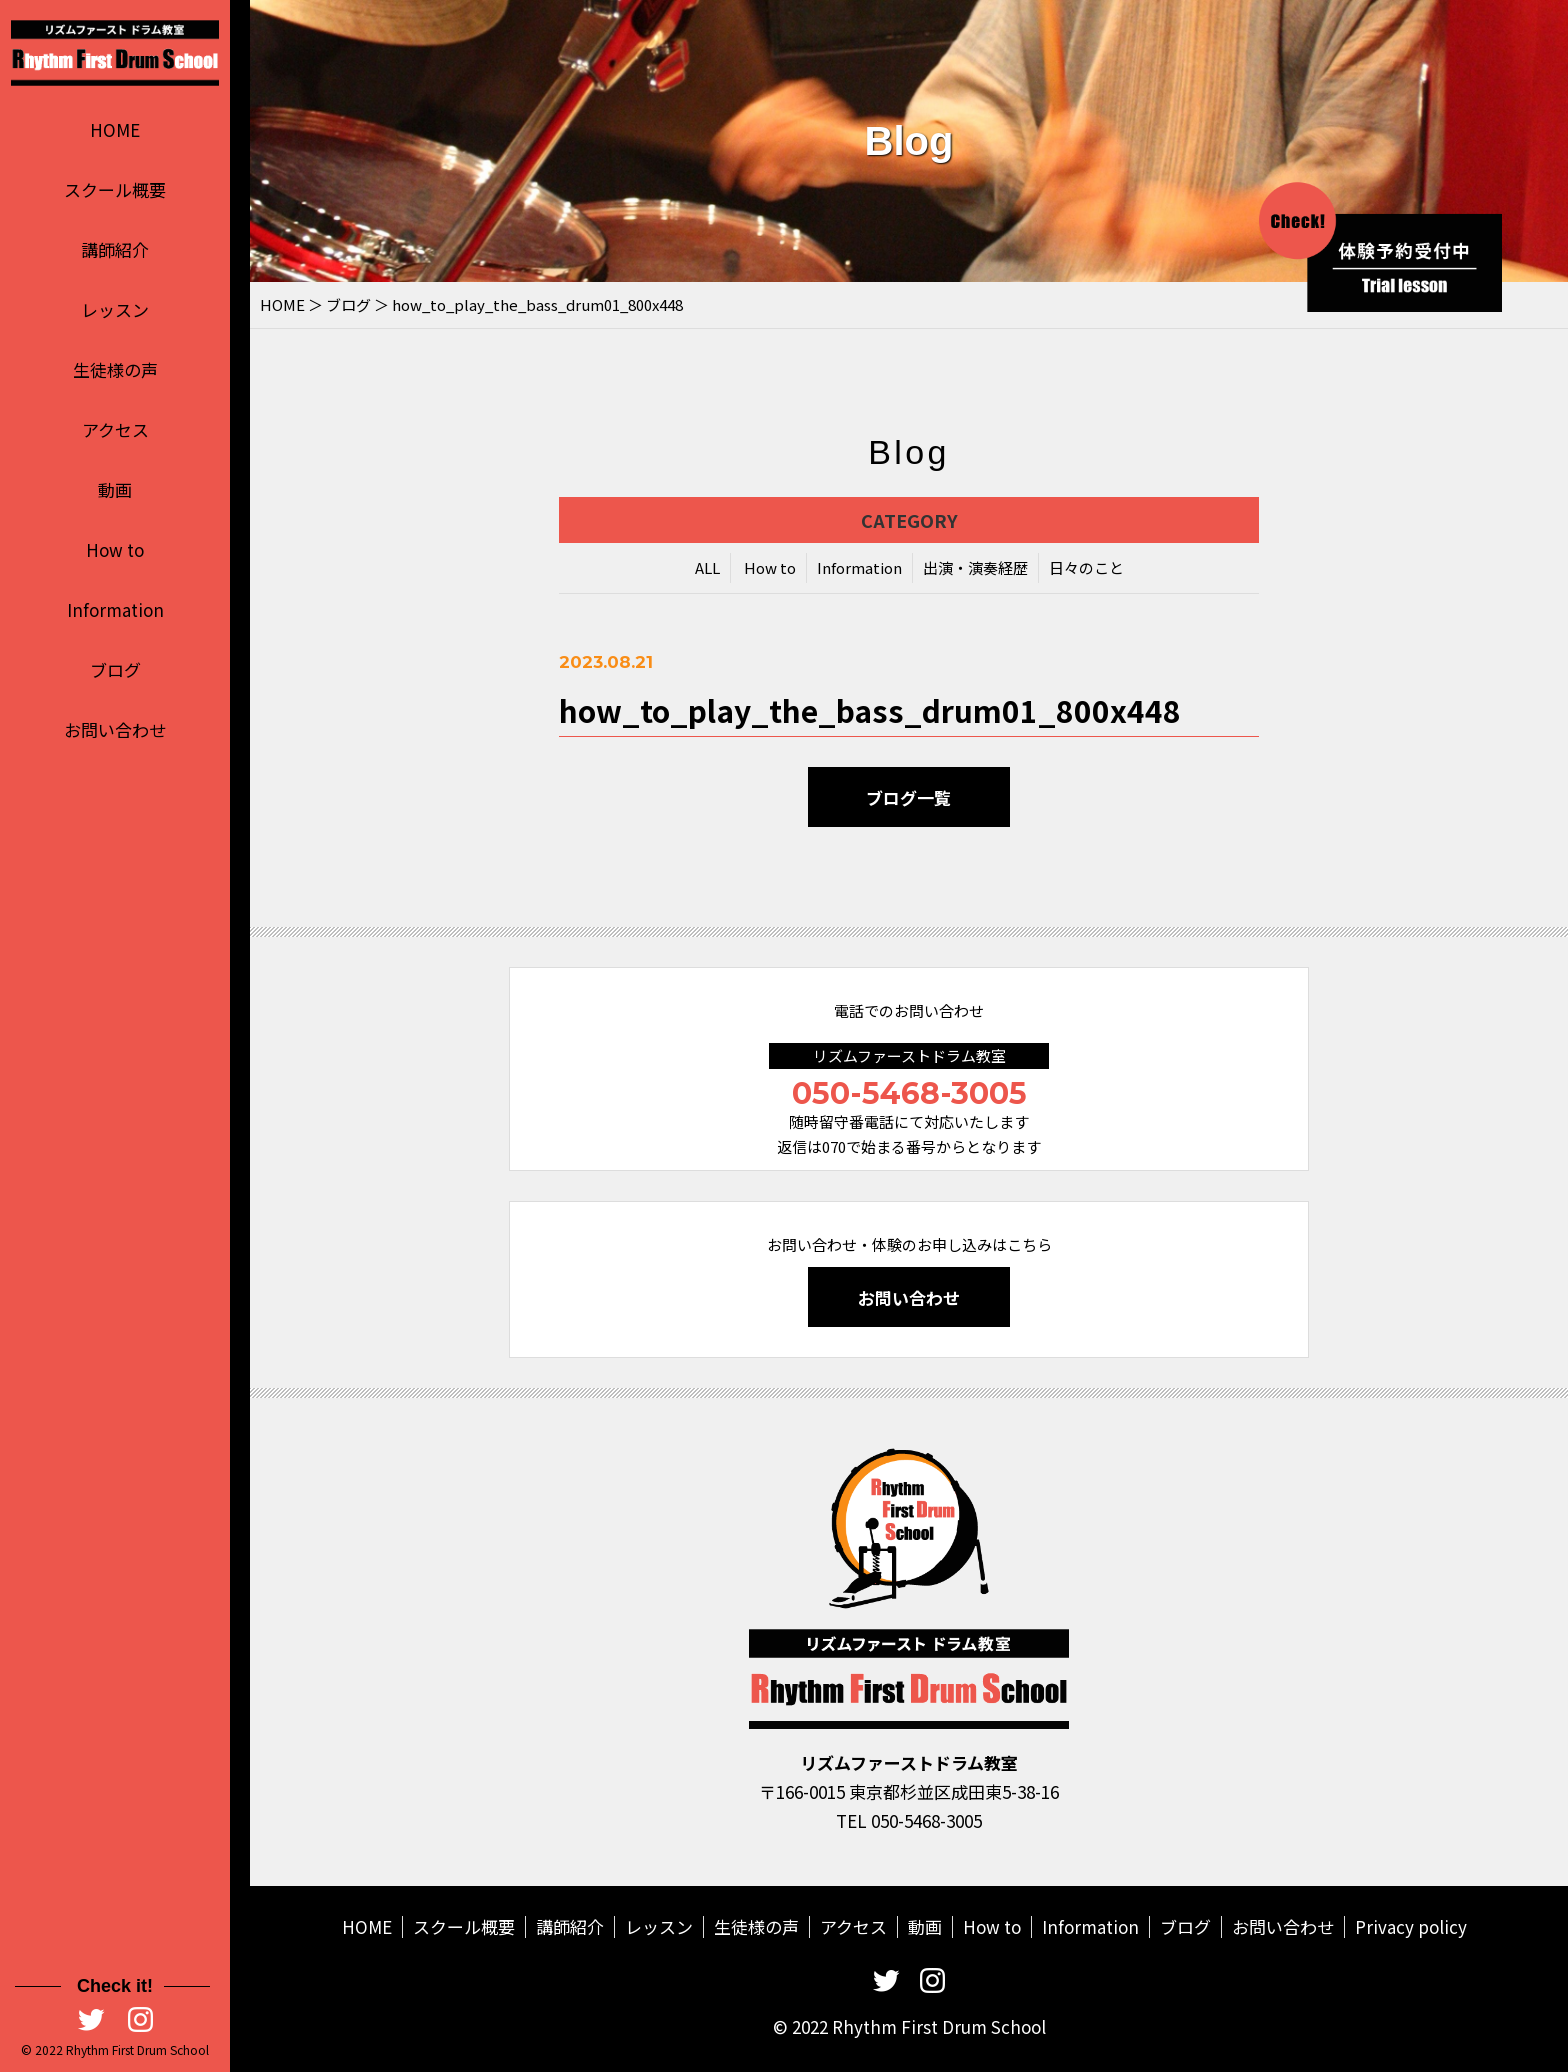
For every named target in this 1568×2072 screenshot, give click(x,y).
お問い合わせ (115, 729)
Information (115, 609)
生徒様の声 (115, 369)
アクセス (115, 429)
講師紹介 (115, 249)
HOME (115, 129)
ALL (707, 570)
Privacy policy (1411, 1926)
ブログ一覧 (909, 800)
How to (115, 549)
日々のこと (1086, 570)
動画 (115, 489)
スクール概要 (115, 189)
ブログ (115, 669)
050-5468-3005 (909, 1093)
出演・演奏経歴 (975, 570)
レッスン (115, 309)
